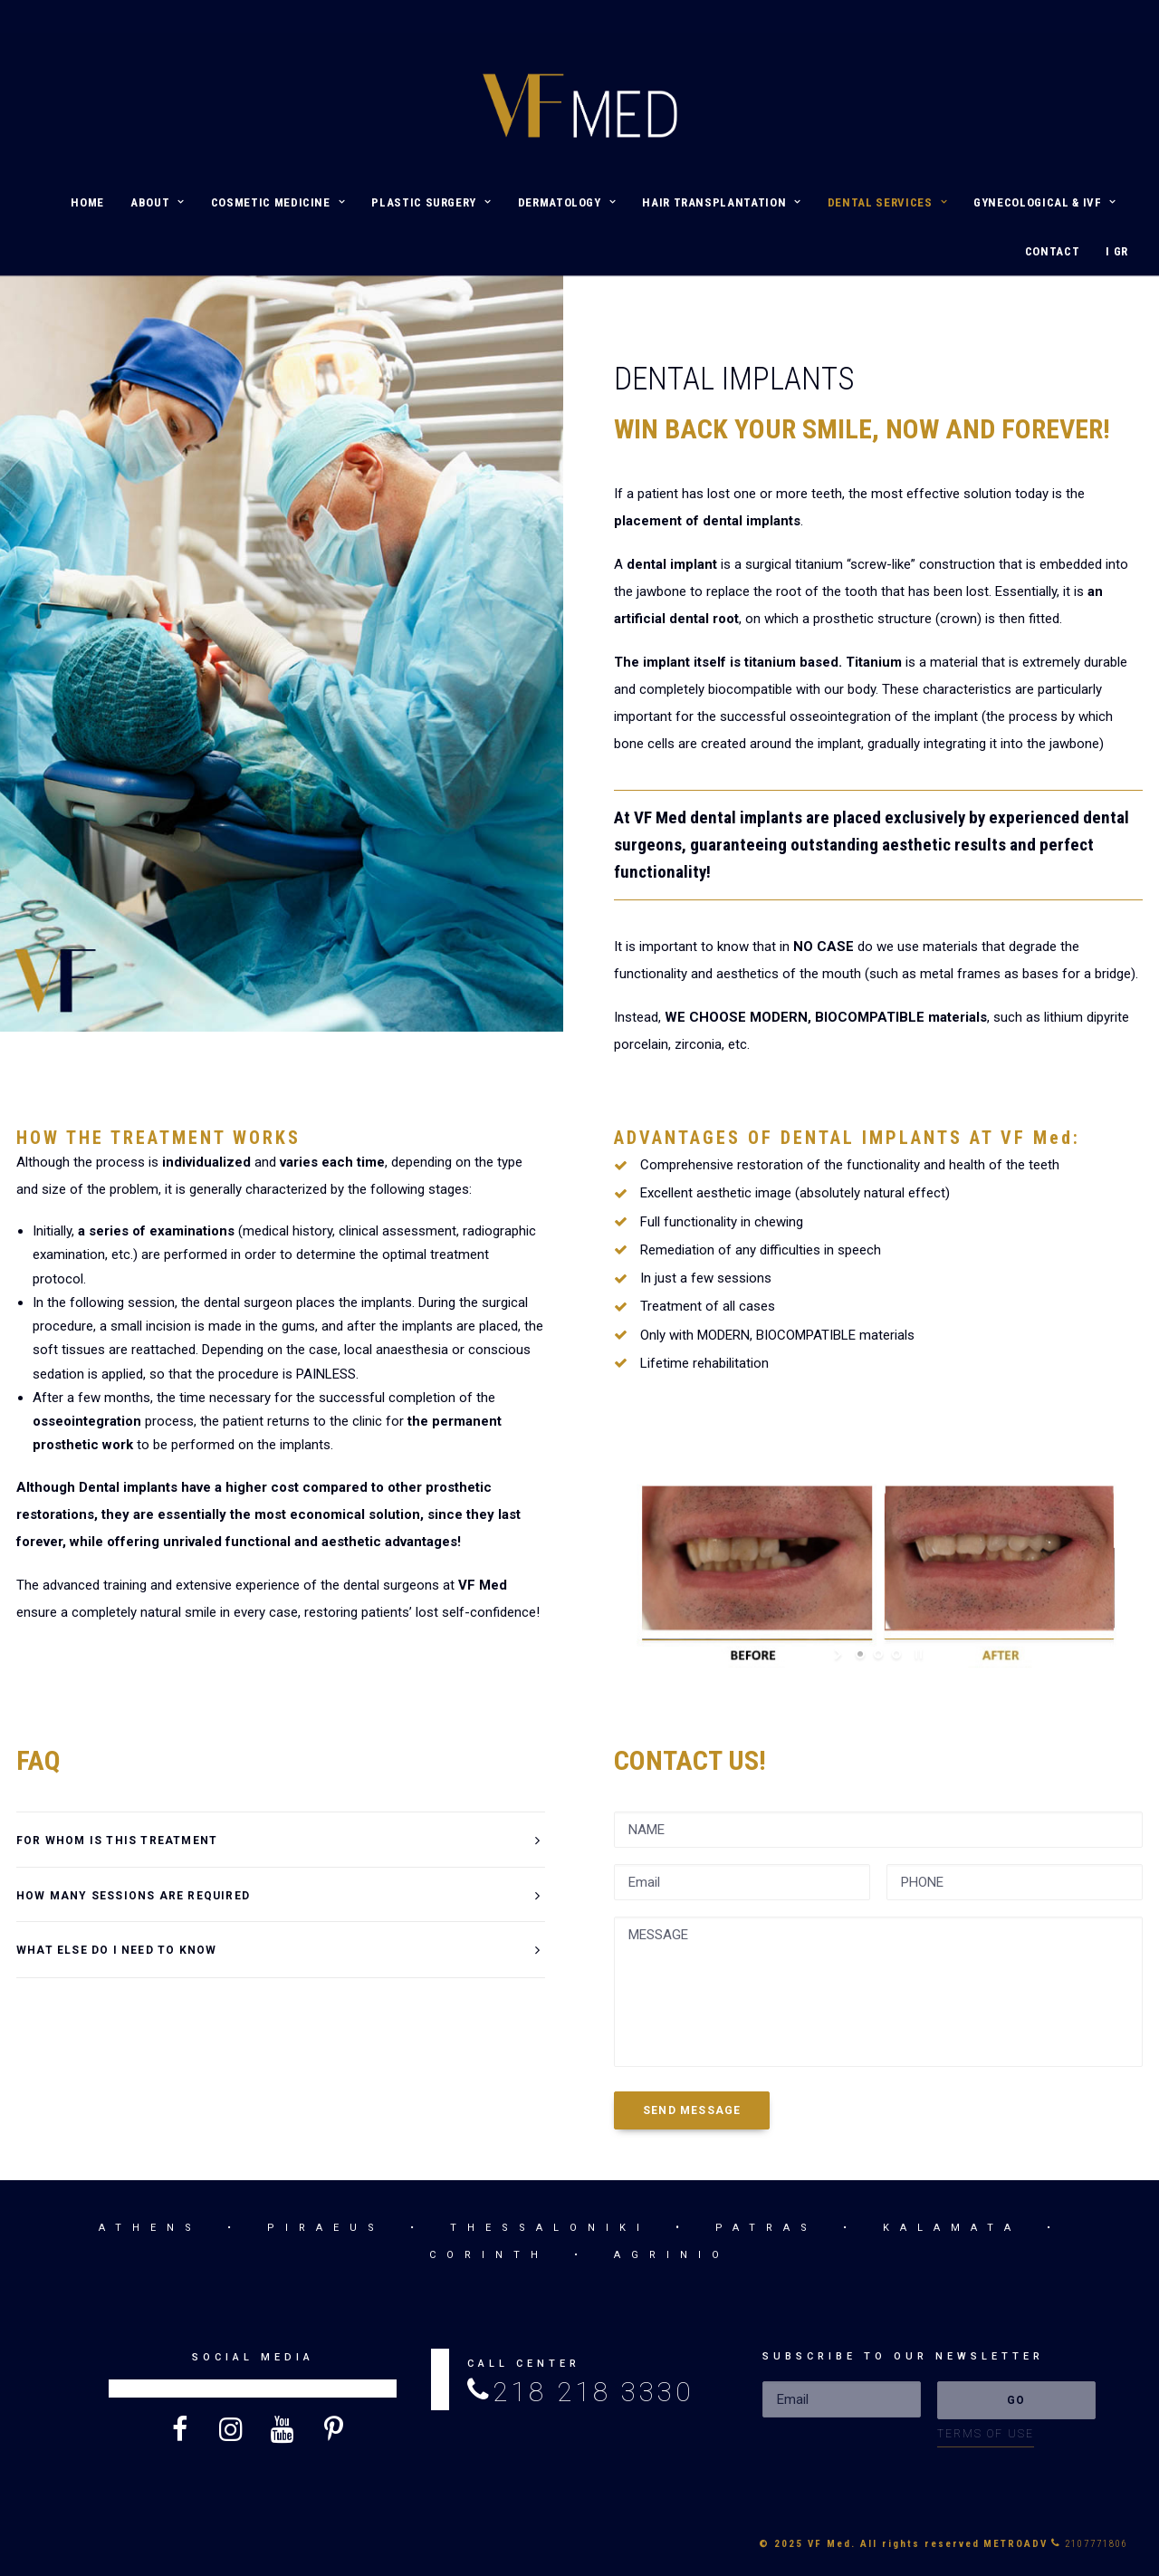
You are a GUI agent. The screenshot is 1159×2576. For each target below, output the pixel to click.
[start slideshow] (840, 1654)
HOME (87, 202)
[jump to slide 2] (878, 1654)
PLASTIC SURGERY (431, 202)
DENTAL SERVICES (887, 202)
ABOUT (157, 202)
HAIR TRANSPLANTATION (721, 202)
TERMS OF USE (985, 2433)
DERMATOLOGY (567, 202)
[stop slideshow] (916, 1654)
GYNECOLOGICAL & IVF (1044, 202)
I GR (1117, 251)
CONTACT (1052, 251)
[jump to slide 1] (860, 1654)
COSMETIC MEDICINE (278, 202)
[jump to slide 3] (896, 1654)
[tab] (280, 1840)
